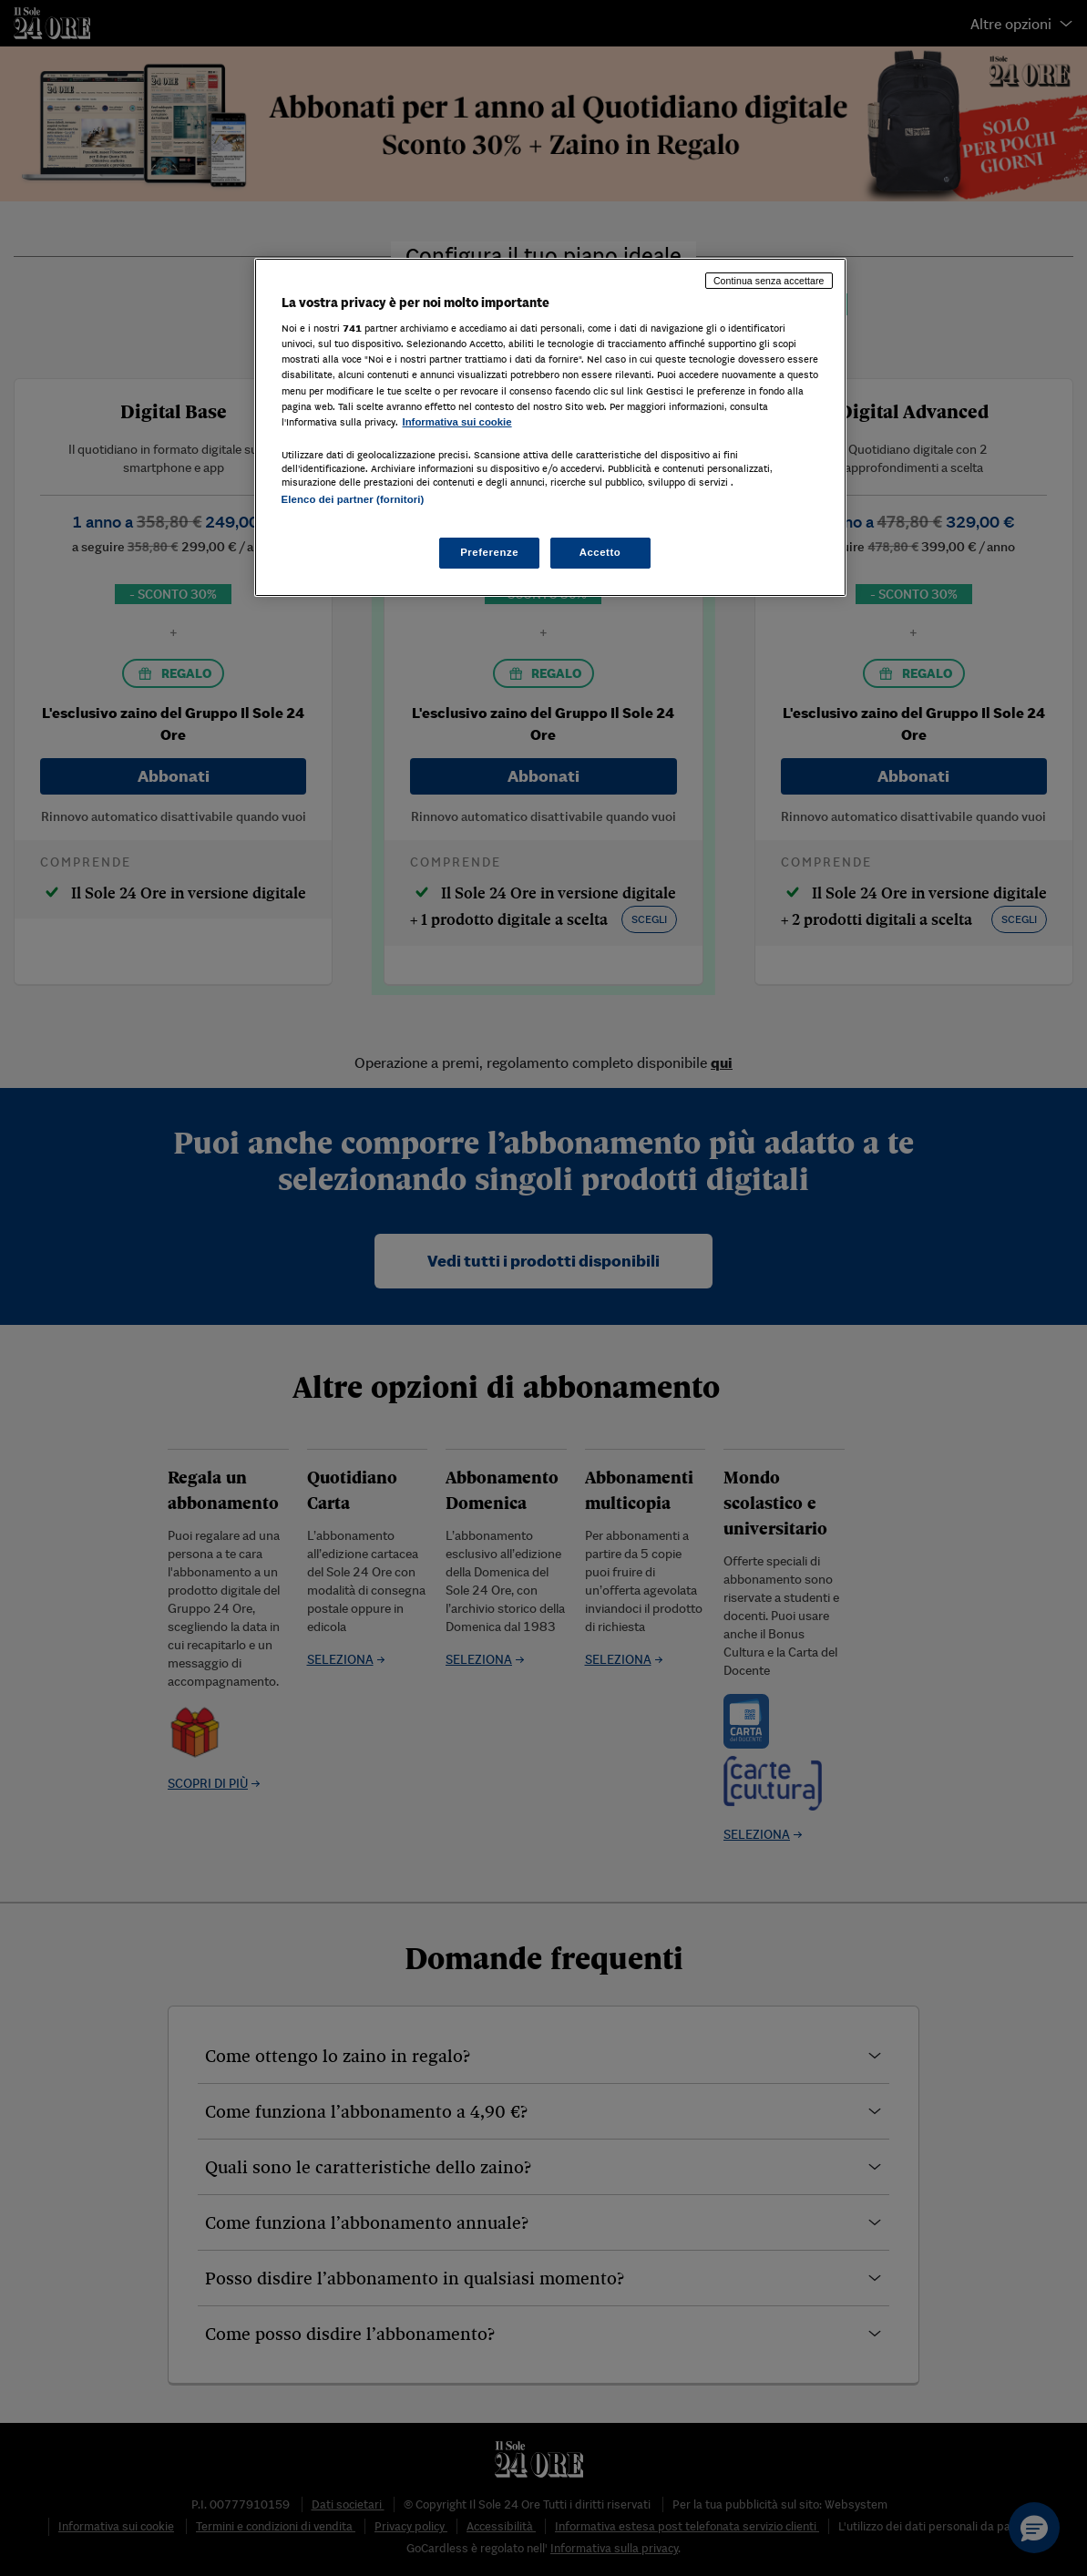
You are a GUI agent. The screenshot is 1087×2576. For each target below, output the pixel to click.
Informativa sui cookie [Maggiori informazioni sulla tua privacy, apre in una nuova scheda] (457, 421)
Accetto (600, 552)
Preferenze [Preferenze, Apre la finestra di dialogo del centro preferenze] (489, 552)
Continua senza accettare (769, 280)
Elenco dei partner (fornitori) (353, 499)
